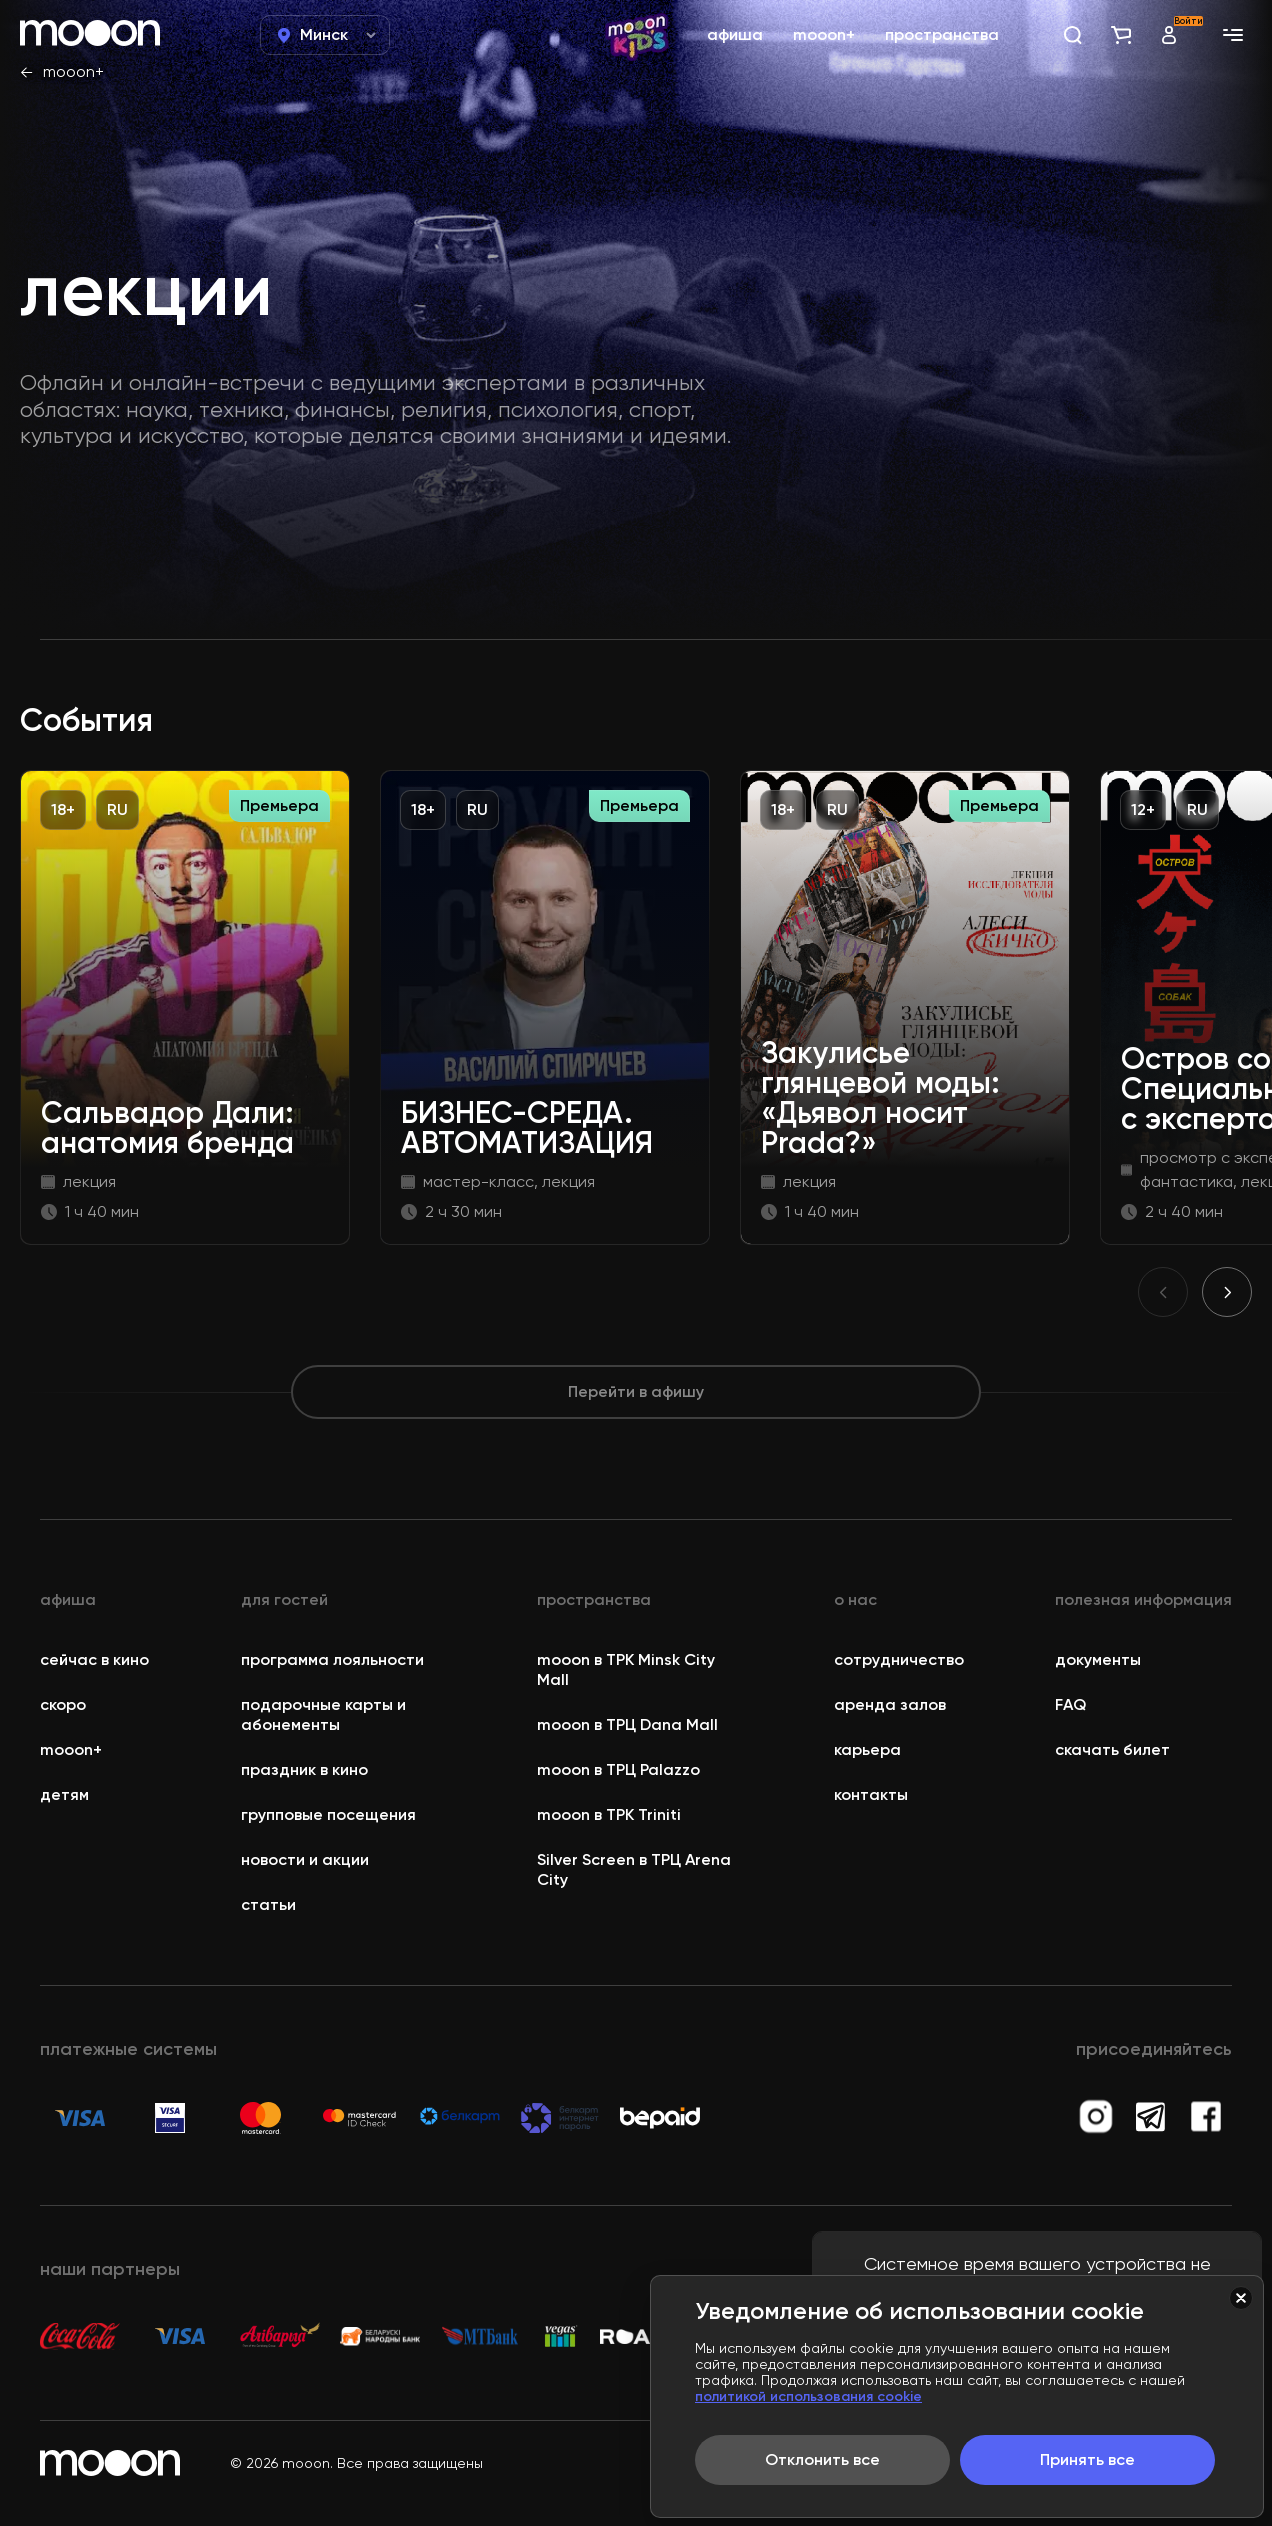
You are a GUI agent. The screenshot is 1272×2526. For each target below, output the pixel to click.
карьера (867, 1749)
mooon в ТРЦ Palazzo (618, 1769)
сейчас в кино (94, 1659)
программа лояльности (332, 1659)
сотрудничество (899, 1659)
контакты (871, 1794)
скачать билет (1112, 1749)
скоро (63, 1704)
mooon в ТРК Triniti (609, 1814)
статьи (268, 1904)
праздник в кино (304, 1769)
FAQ (1070, 1704)
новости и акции (305, 1859)
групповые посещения (328, 1814)
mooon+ (73, 71)
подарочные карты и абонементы (323, 1714)
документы (1098, 1659)
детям (64, 1794)
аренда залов (890, 1704)
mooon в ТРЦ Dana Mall (627, 1724)
